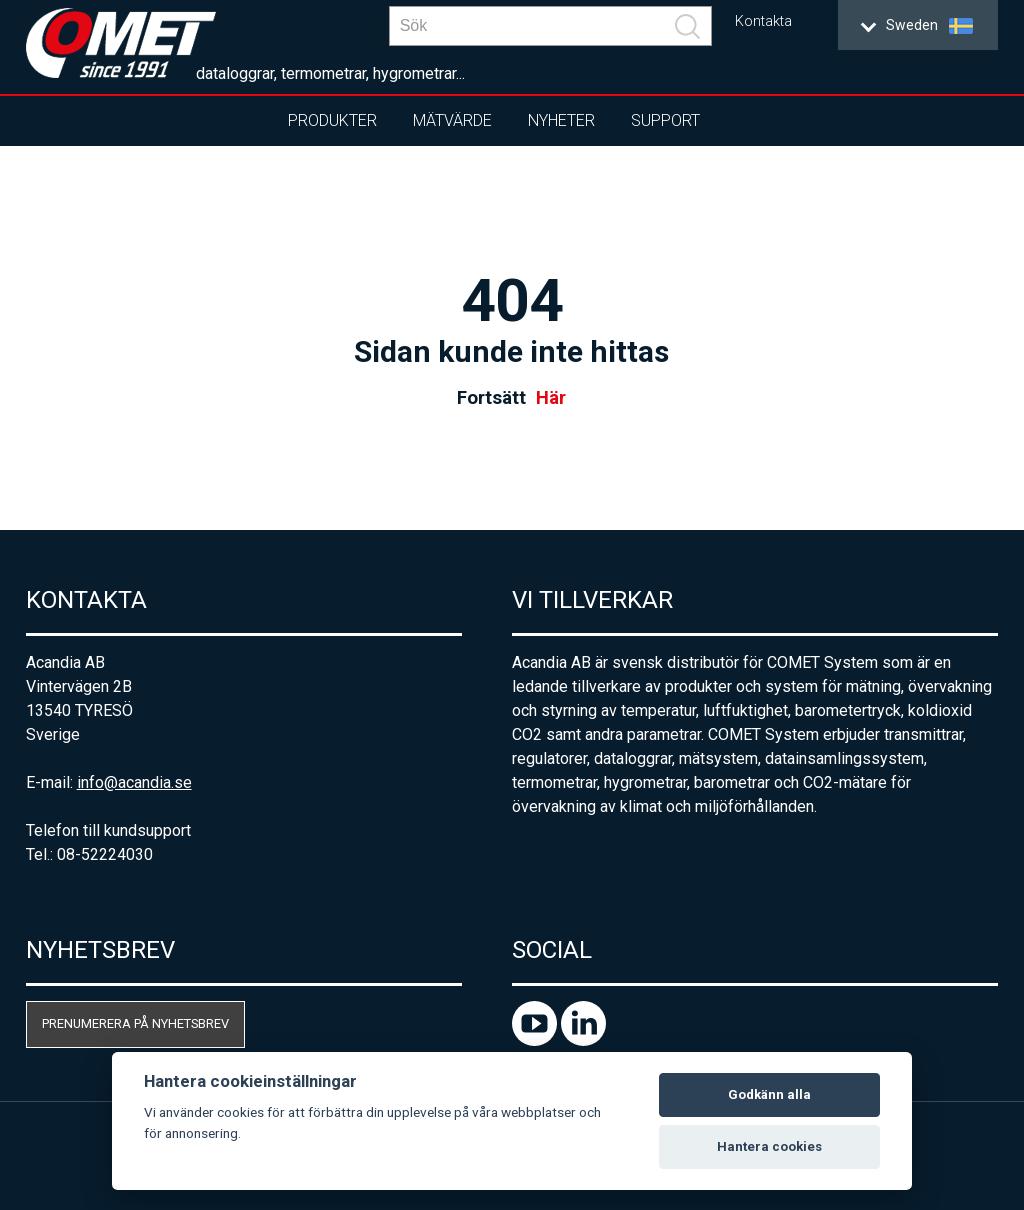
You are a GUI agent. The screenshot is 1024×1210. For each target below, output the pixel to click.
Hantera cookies (769, 1146)
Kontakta (763, 21)
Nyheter (561, 120)
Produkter (332, 120)
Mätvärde (452, 120)
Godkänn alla (769, 1094)
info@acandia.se (134, 782)
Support (665, 120)
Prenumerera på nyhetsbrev (135, 1023)
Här (551, 398)
